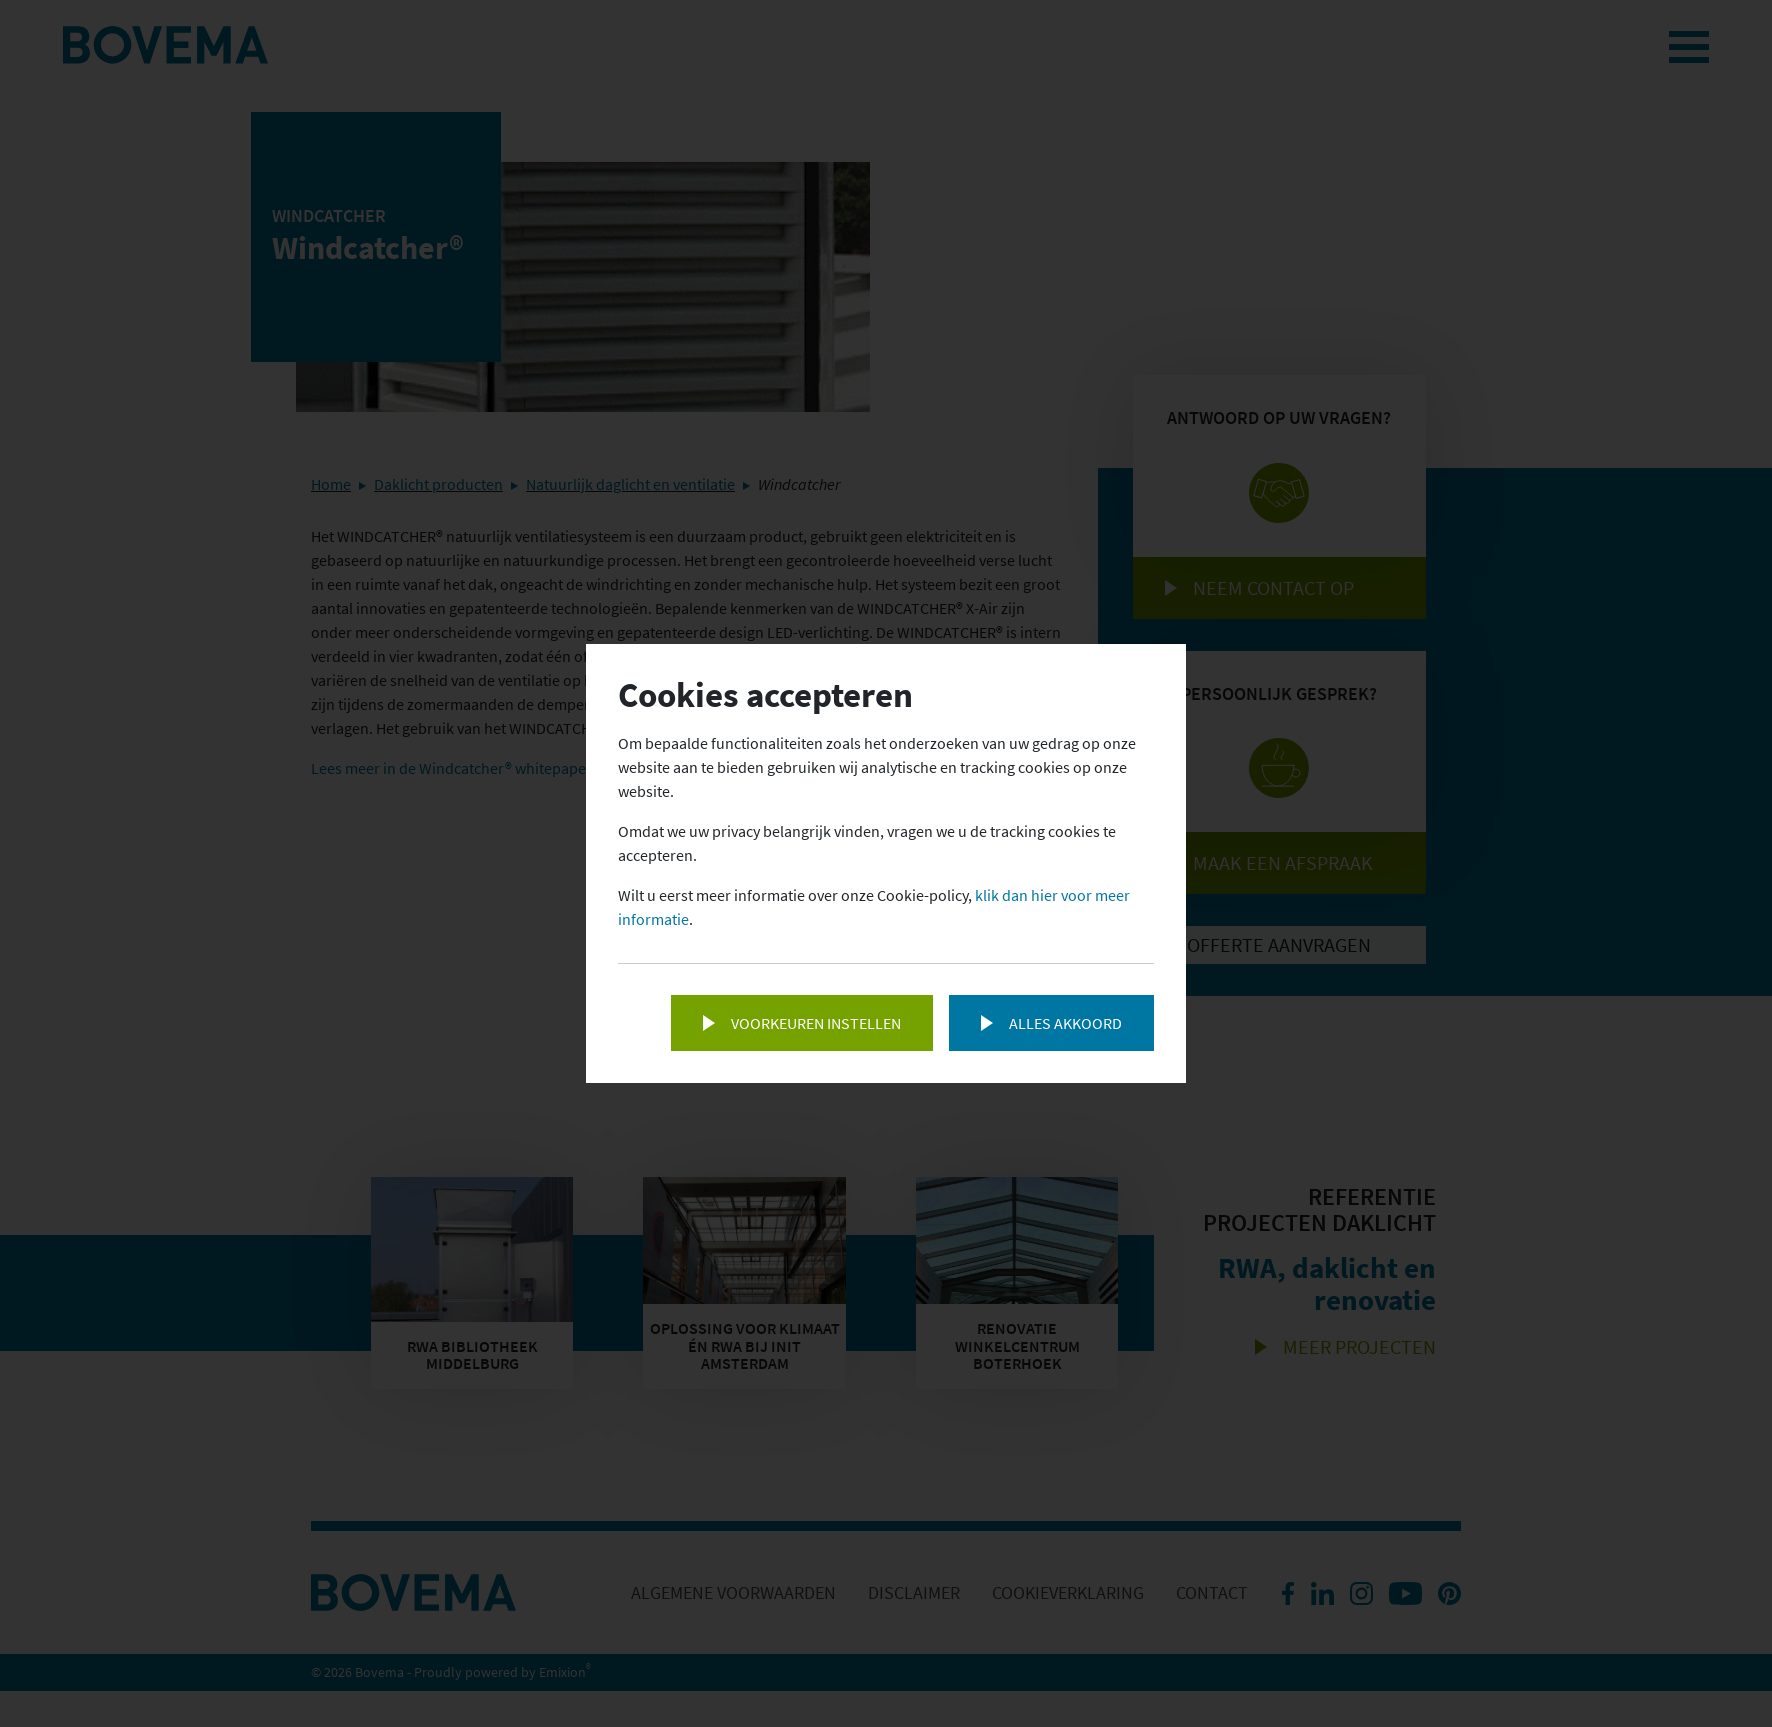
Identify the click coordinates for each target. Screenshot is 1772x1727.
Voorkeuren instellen (816, 1023)
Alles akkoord (1065, 1023)
